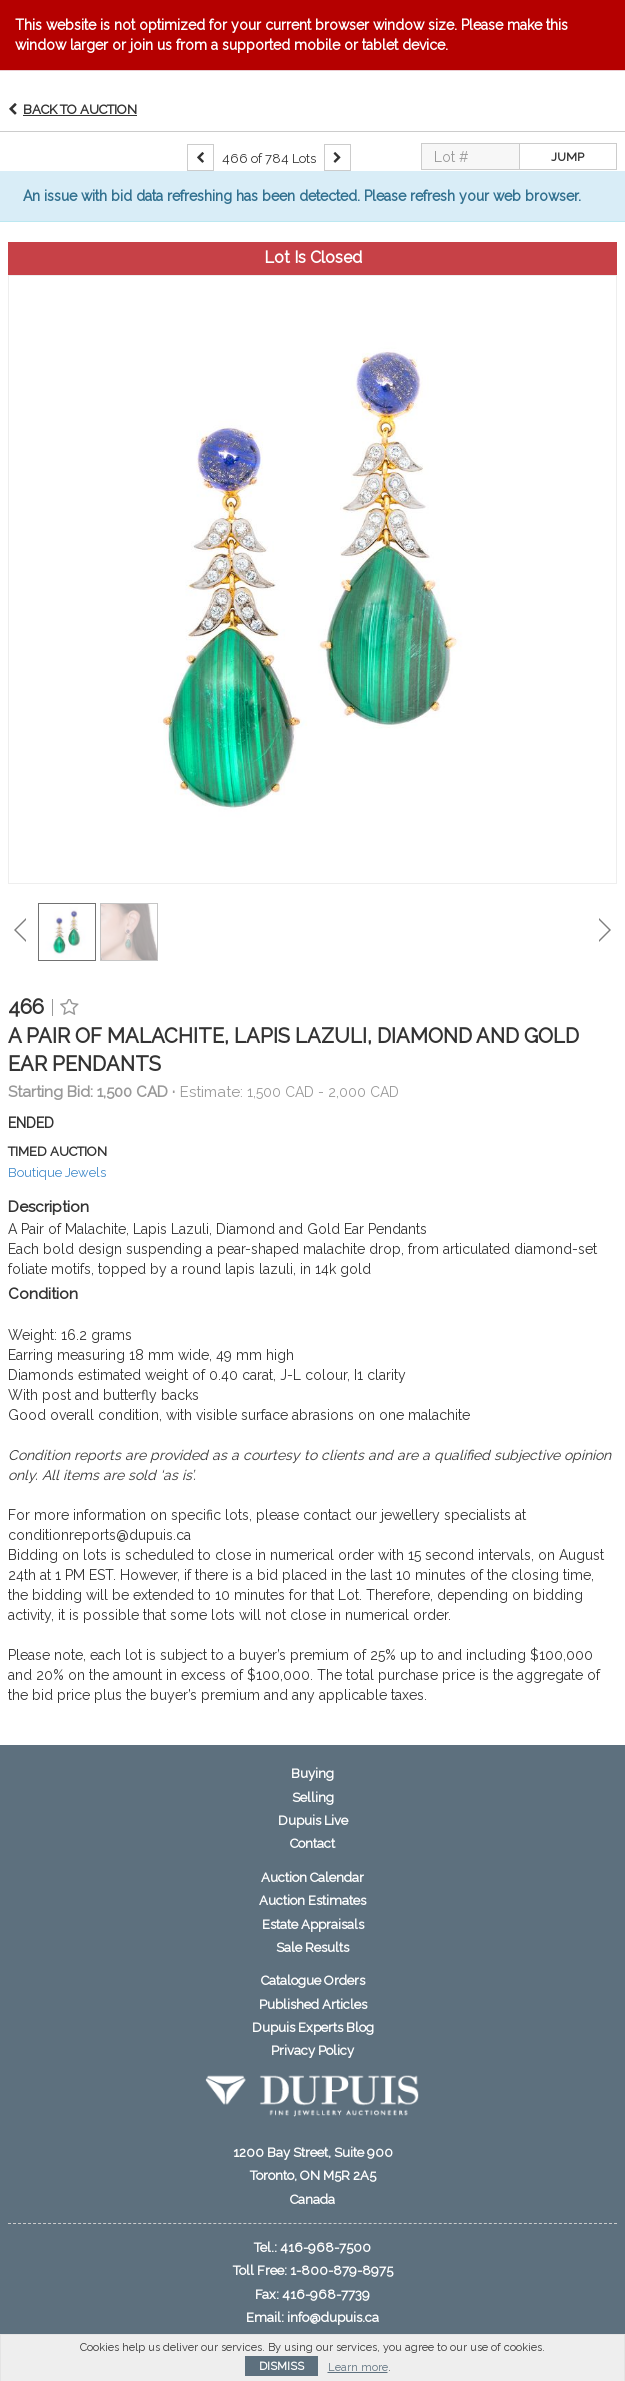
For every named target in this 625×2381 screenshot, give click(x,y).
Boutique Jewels (57, 1172)
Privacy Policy (312, 2050)
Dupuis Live (313, 1820)
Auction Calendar (312, 1877)
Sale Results (312, 1947)
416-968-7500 (325, 2247)
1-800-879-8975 (341, 2270)
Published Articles (313, 2004)
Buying (312, 1773)
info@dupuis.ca (333, 2317)
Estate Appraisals (313, 1924)
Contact (312, 1843)
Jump (567, 157)
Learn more (358, 2367)
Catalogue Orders (313, 1980)
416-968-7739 (326, 2294)
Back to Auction (80, 109)
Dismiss (281, 2366)
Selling (313, 1797)
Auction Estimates (312, 1900)
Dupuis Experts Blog (313, 2027)
